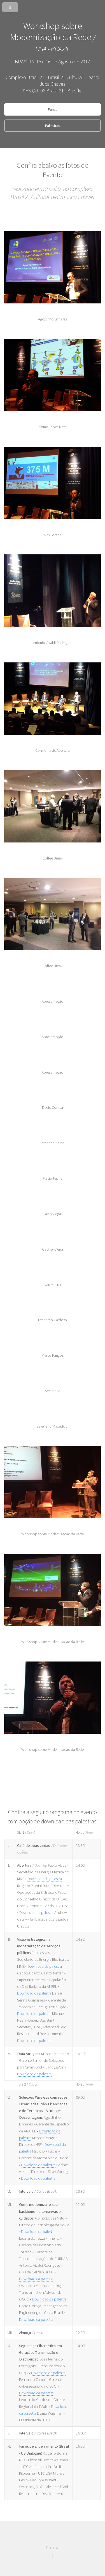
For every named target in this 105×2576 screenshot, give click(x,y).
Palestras (52, 125)
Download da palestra (44, 1878)
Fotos (52, 109)
